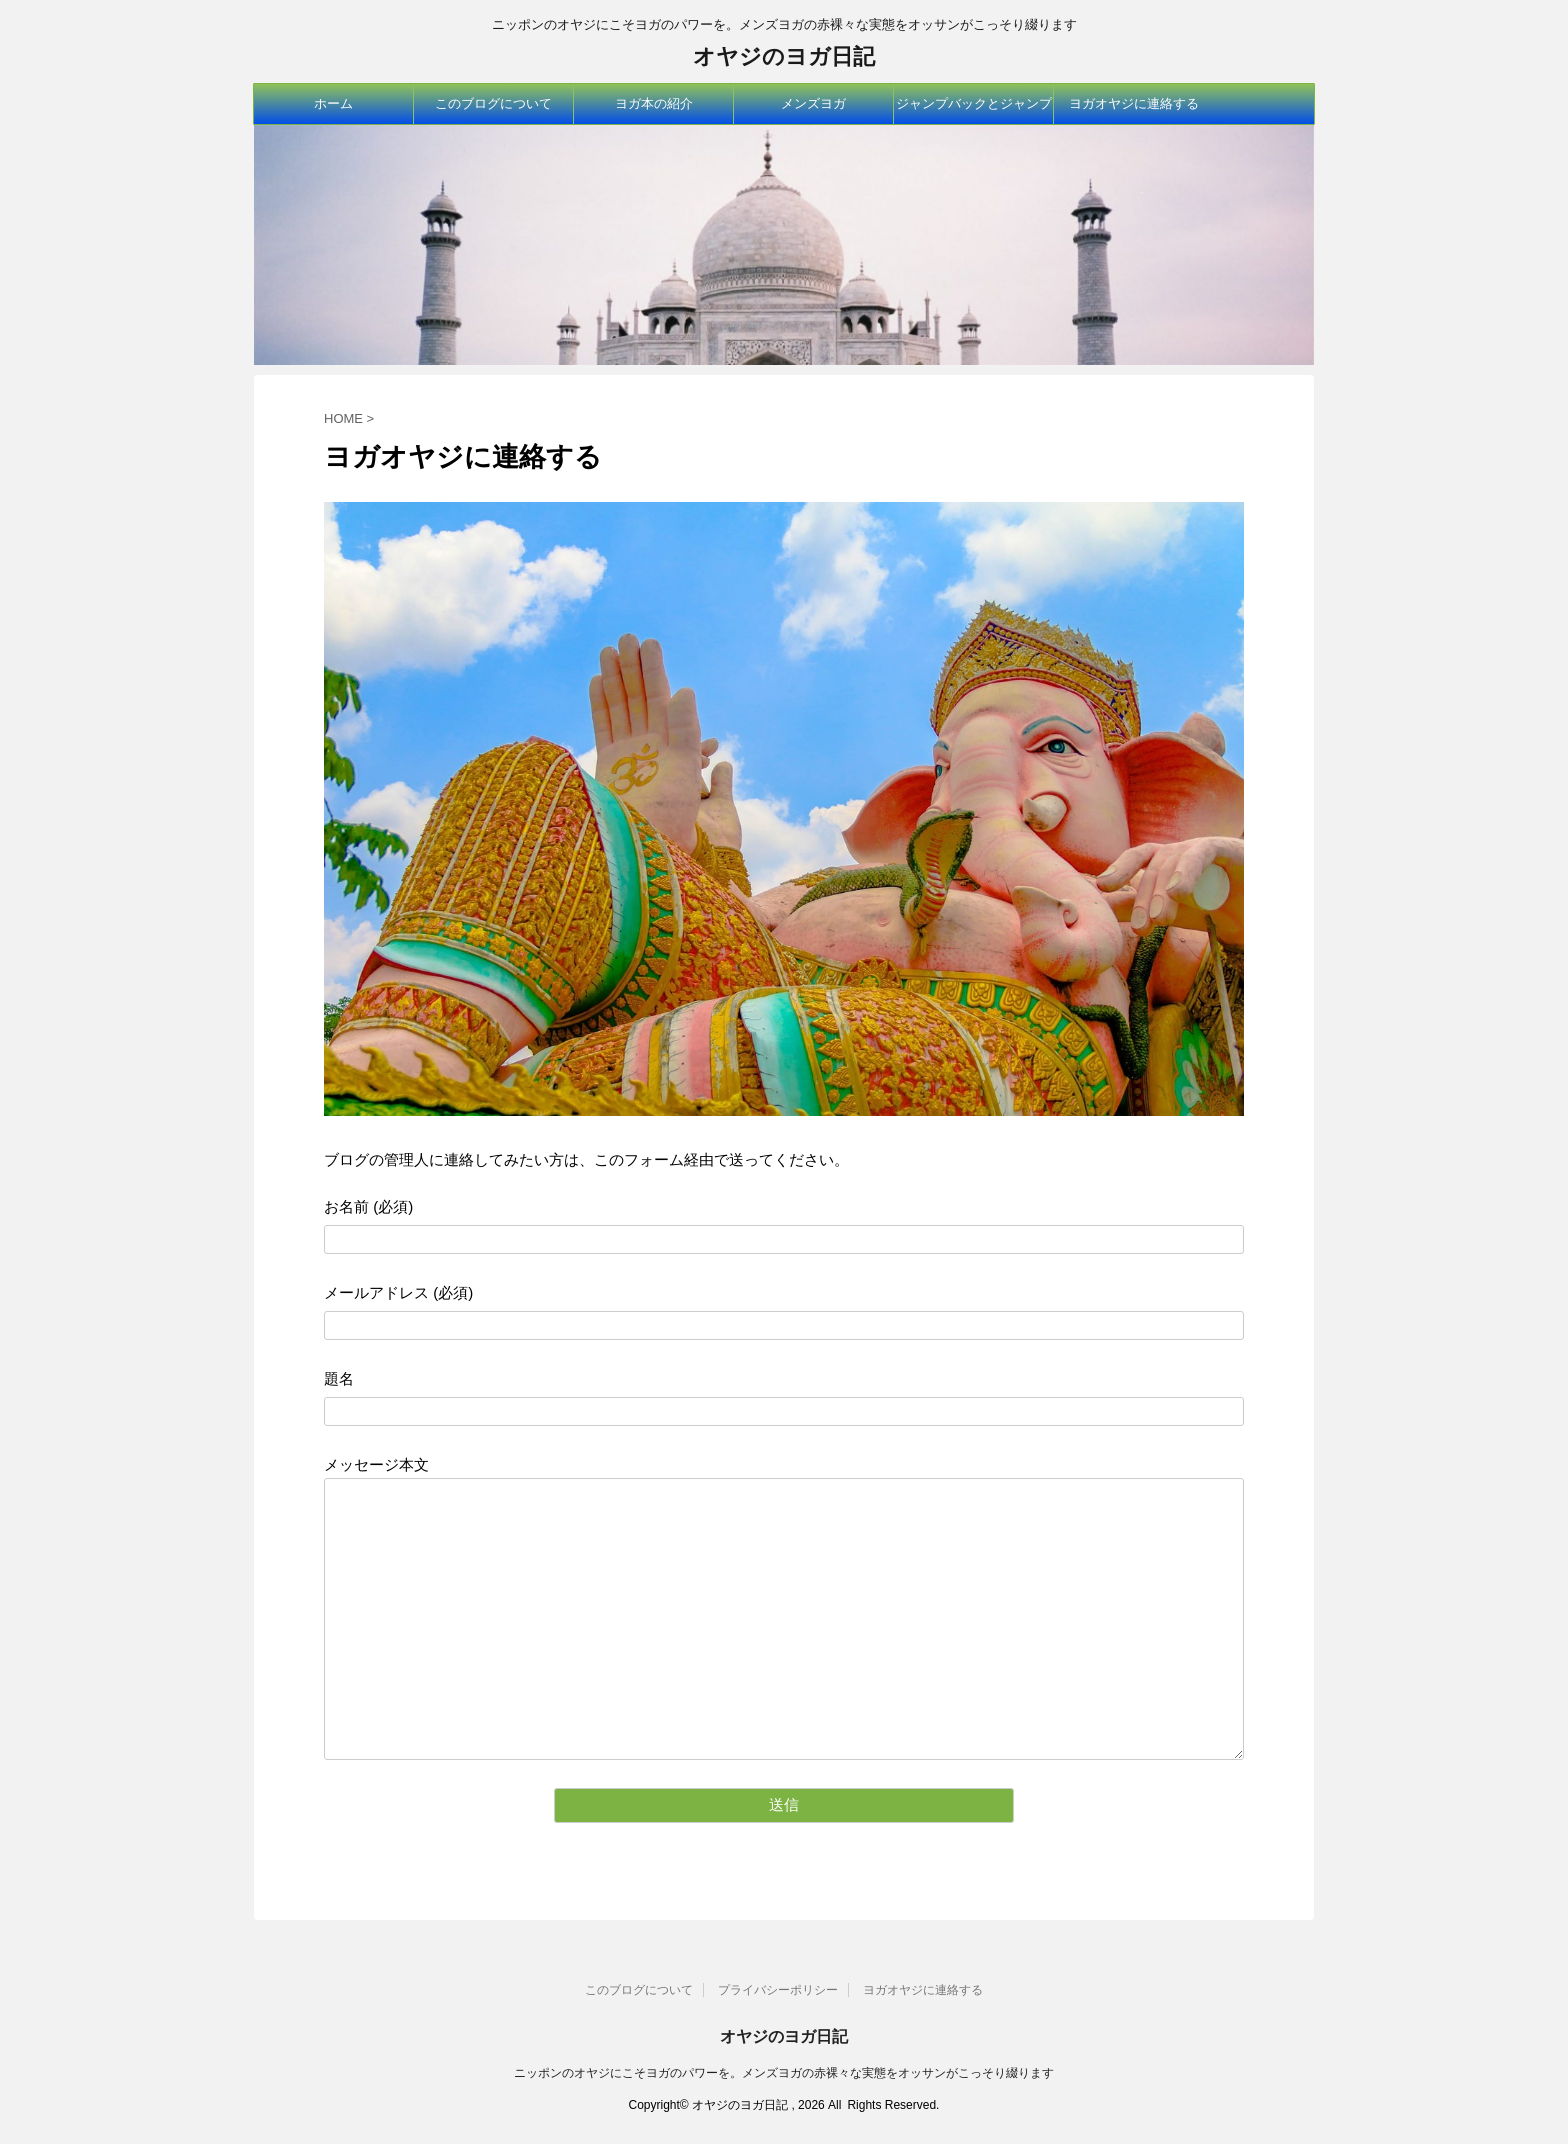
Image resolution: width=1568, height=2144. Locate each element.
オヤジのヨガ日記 (784, 56)
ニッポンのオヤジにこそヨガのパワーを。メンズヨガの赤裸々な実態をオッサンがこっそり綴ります (784, 2073)
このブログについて (493, 103)
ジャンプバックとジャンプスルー (974, 110)
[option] (784, 245)
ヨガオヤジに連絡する (1134, 103)
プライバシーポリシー (778, 1990)
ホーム (333, 103)
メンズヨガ (813, 103)
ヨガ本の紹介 (654, 103)
